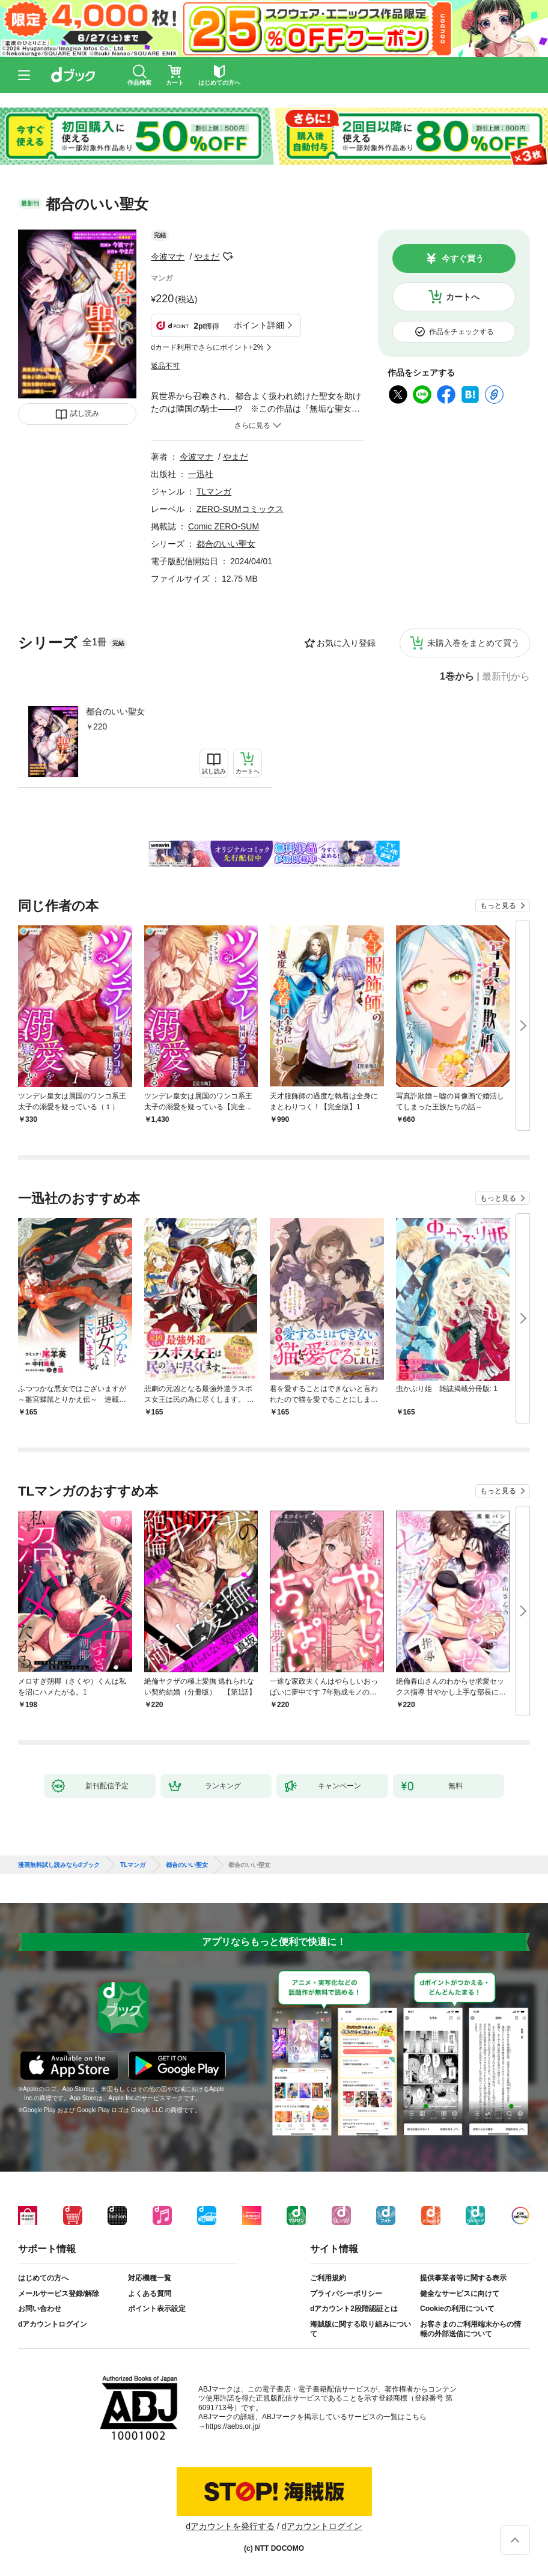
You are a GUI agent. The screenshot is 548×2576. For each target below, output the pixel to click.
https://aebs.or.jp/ (233, 2426)
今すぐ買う (463, 258)
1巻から (457, 676)
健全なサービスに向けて (459, 2293)
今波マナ (167, 256)
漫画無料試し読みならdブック (59, 1865)
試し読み (84, 413)
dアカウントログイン (52, 2324)
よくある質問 (149, 2293)
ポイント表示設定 (157, 2308)
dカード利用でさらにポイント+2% (207, 347)
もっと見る (498, 905)
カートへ (463, 297)
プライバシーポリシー (346, 2293)
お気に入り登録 (346, 643)
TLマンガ (213, 491)
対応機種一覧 (149, 2278)
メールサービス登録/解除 (58, 2293)
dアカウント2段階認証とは (354, 2308)
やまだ (206, 256)
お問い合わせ (39, 2308)
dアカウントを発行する (230, 2526)
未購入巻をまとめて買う (473, 643)
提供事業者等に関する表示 (463, 2278)
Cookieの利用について (457, 2308)
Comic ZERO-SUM (223, 526)
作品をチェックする (461, 331)
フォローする (228, 257)
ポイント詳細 (259, 325)
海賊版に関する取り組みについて (360, 2329)
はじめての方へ (43, 2278)
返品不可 (165, 366)
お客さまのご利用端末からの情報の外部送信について (470, 2329)
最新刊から (506, 676)
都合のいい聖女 (115, 711)
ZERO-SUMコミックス (240, 509)
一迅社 (200, 474)
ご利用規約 (328, 2278)
